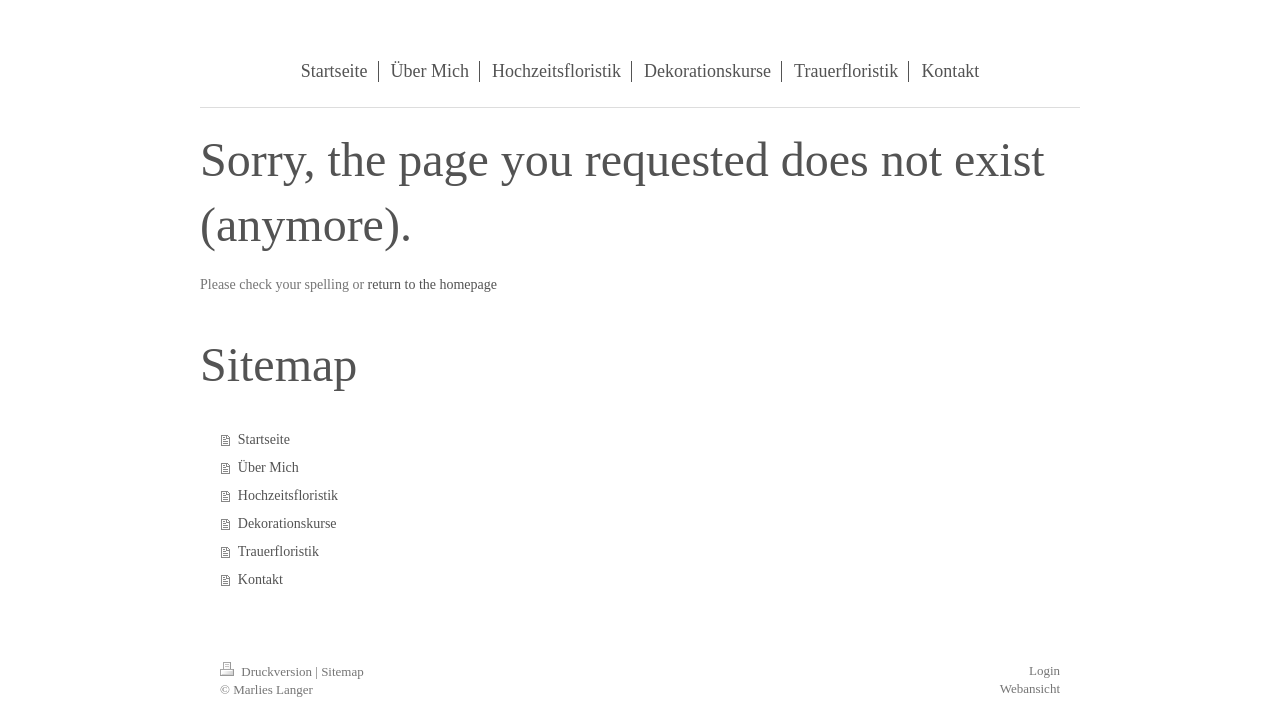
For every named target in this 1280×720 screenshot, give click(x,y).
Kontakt (260, 579)
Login (1044, 670)
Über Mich (268, 467)
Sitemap (342, 671)
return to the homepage (432, 284)
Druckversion (267, 671)
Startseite (264, 439)
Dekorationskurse (287, 523)
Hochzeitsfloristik (288, 495)
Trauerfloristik (278, 551)
